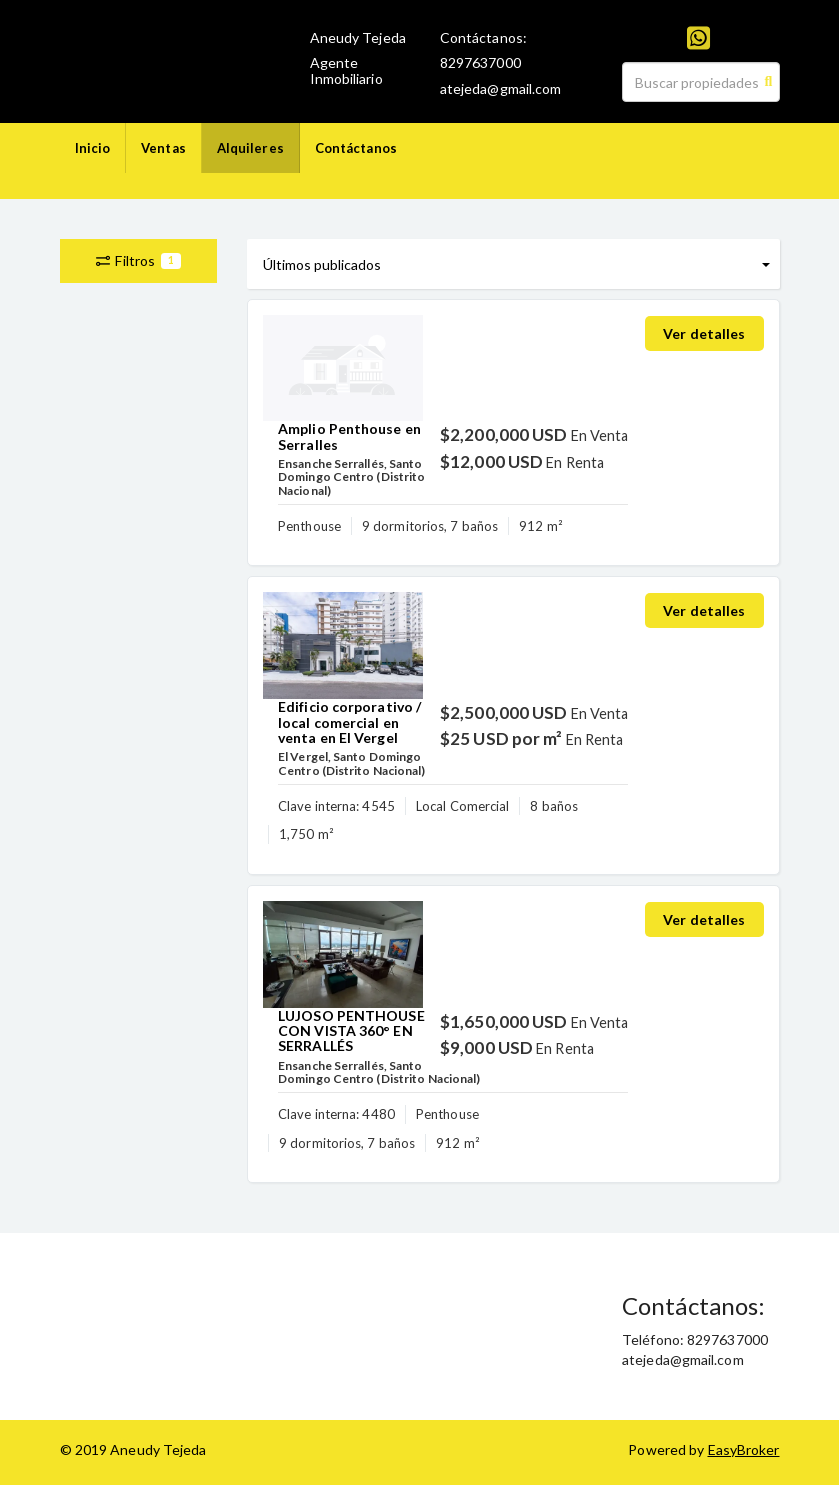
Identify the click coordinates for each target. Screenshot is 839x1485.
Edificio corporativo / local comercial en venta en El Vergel (349, 722)
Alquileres (250, 148)
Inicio (93, 148)
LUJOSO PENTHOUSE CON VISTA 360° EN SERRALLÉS (351, 1031)
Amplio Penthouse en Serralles (349, 436)
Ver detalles (704, 333)
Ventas (163, 148)
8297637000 (480, 62)
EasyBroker (744, 1449)
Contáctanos (356, 148)
